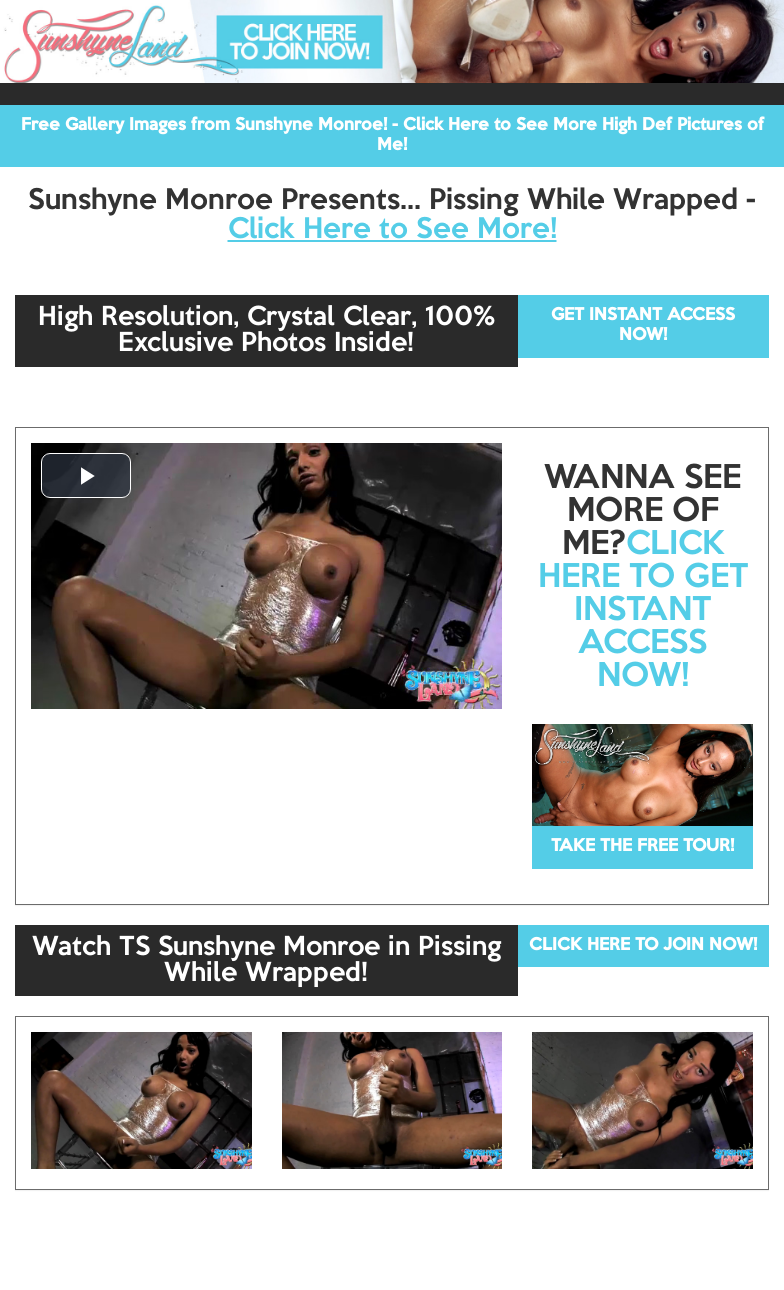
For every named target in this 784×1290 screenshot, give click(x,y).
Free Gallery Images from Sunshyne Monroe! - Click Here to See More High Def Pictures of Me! (392, 135)
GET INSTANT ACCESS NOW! (643, 325)
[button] (86, 475)
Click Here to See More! (392, 230)
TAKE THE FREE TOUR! (642, 846)
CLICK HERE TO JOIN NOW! (643, 945)
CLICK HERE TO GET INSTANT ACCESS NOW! (643, 611)
